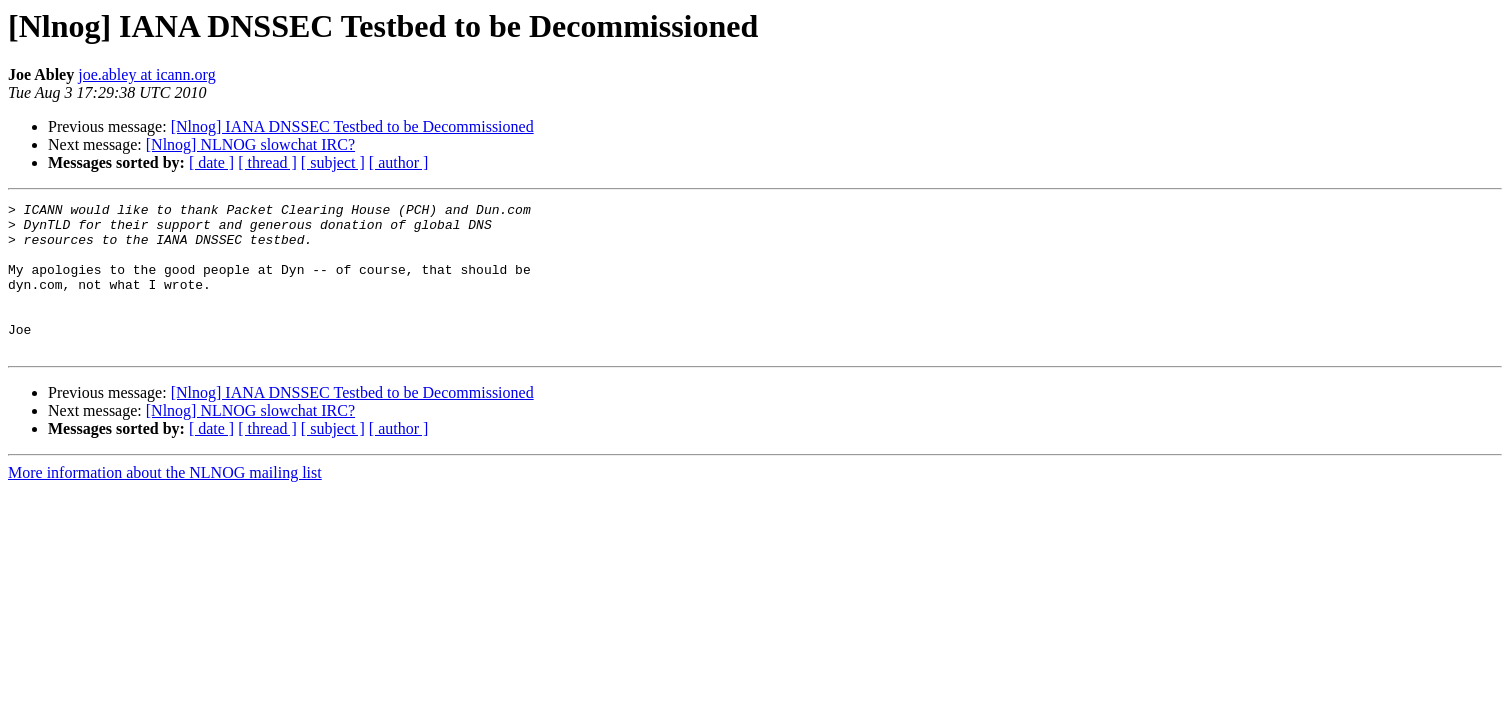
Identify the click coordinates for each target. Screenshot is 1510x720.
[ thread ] (267, 162)
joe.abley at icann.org (146, 74)
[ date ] (211, 162)
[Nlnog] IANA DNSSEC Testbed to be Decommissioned (352, 126)
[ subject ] (333, 162)
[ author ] (399, 162)
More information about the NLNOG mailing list (165, 502)
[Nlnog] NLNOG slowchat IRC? (250, 144)
